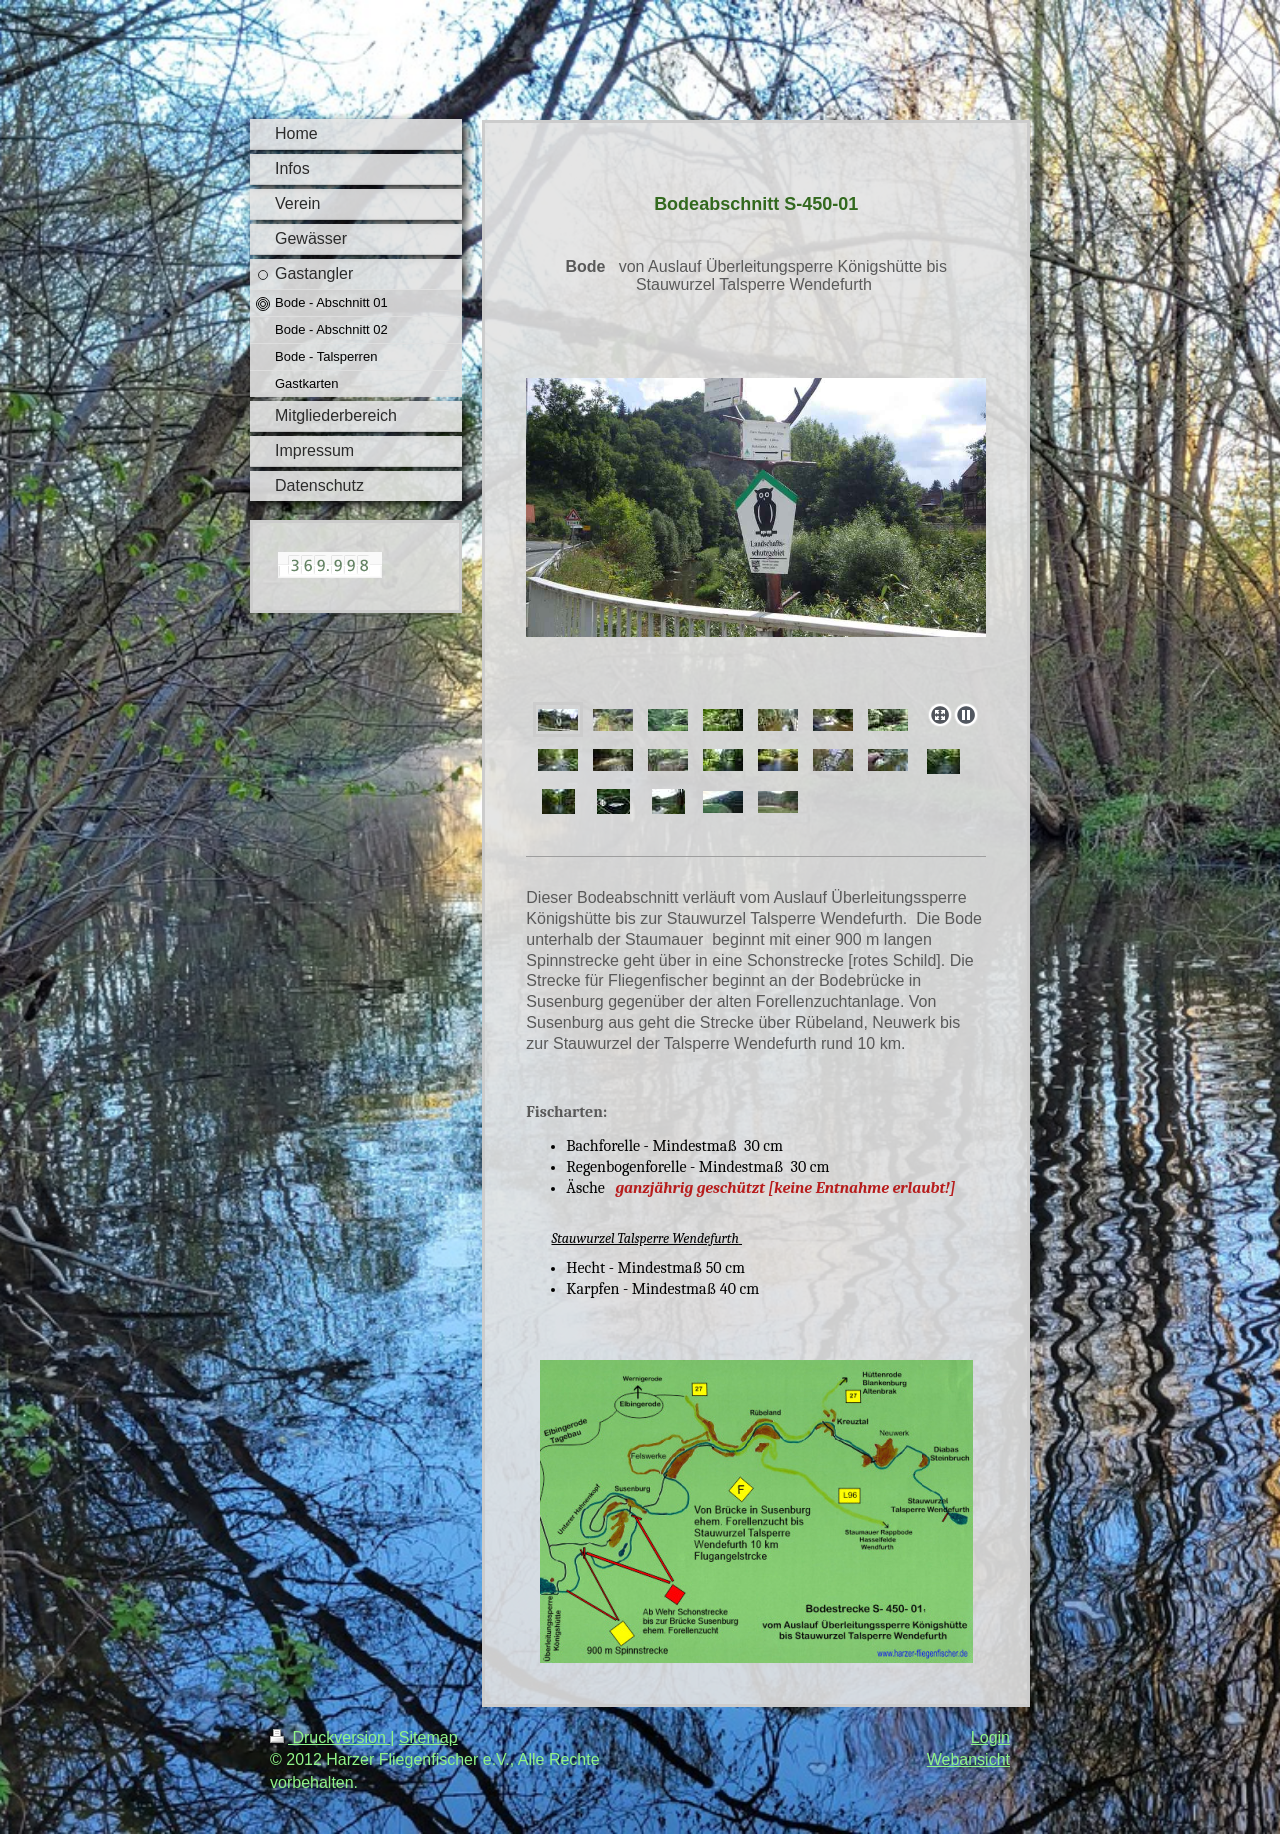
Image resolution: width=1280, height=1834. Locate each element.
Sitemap (428, 1737)
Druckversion (330, 1737)
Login (990, 1737)
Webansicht (968, 1759)
